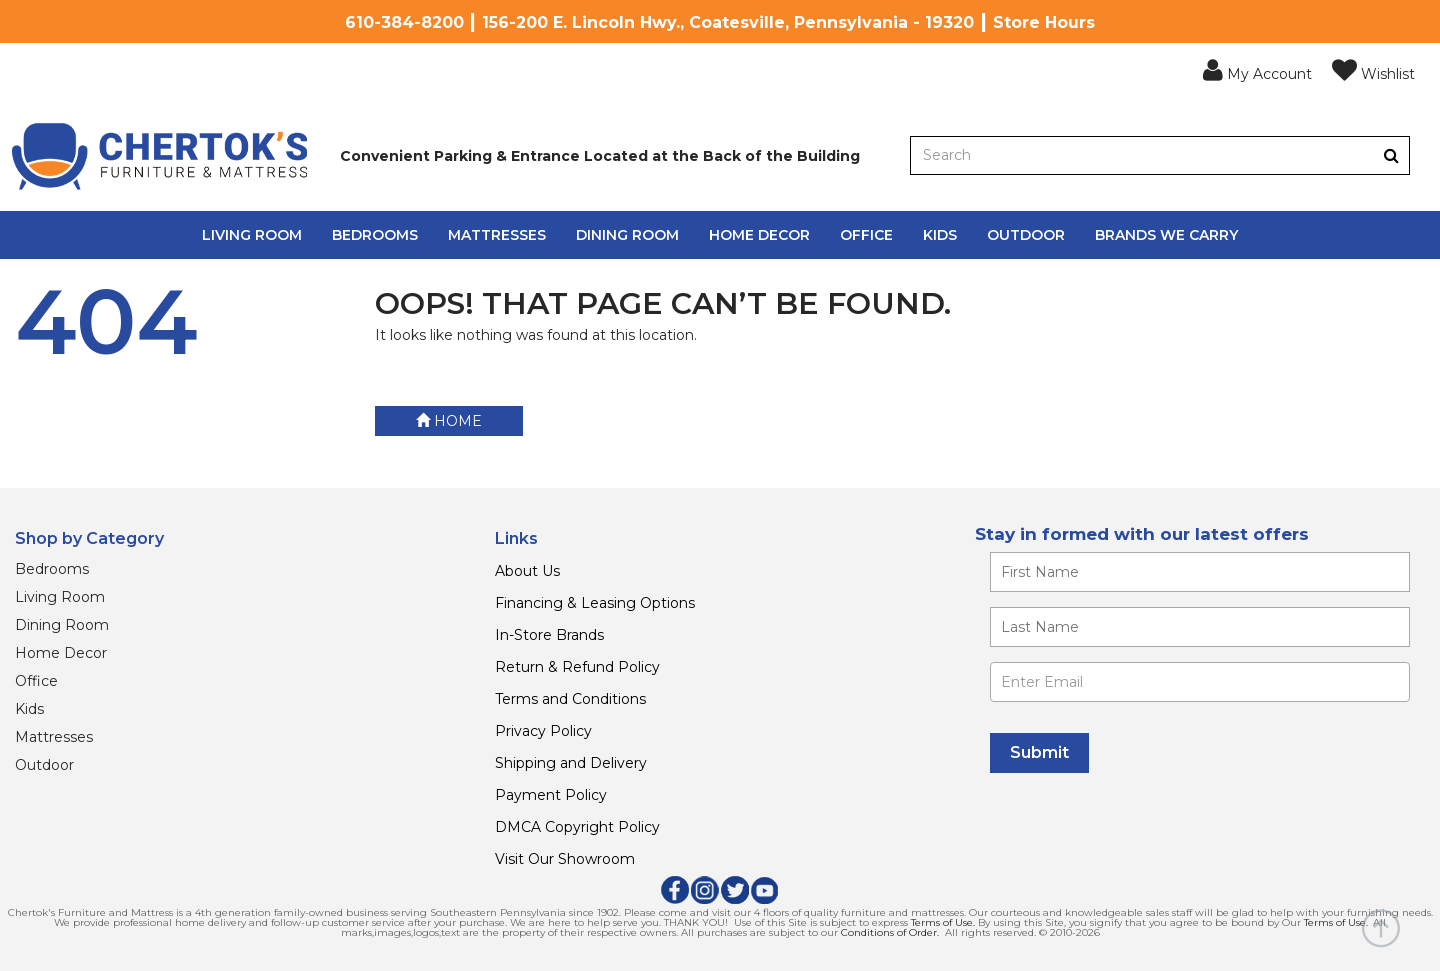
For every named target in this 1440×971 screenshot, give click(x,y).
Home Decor (759, 235)
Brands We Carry (1166, 235)
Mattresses (497, 235)
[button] (1257, 71)
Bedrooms (375, 235)
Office (866, 235)
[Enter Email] (1200, 682)
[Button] (1391, 155)
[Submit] (1039, 753)
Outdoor (1026, 235)
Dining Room (627, 235)
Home (449, 421)
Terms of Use (942, 922)
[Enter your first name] (1200, 572)
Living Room (252, 235)
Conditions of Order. (890, 932)
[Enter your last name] (1200, 627)
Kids (940, 235)
